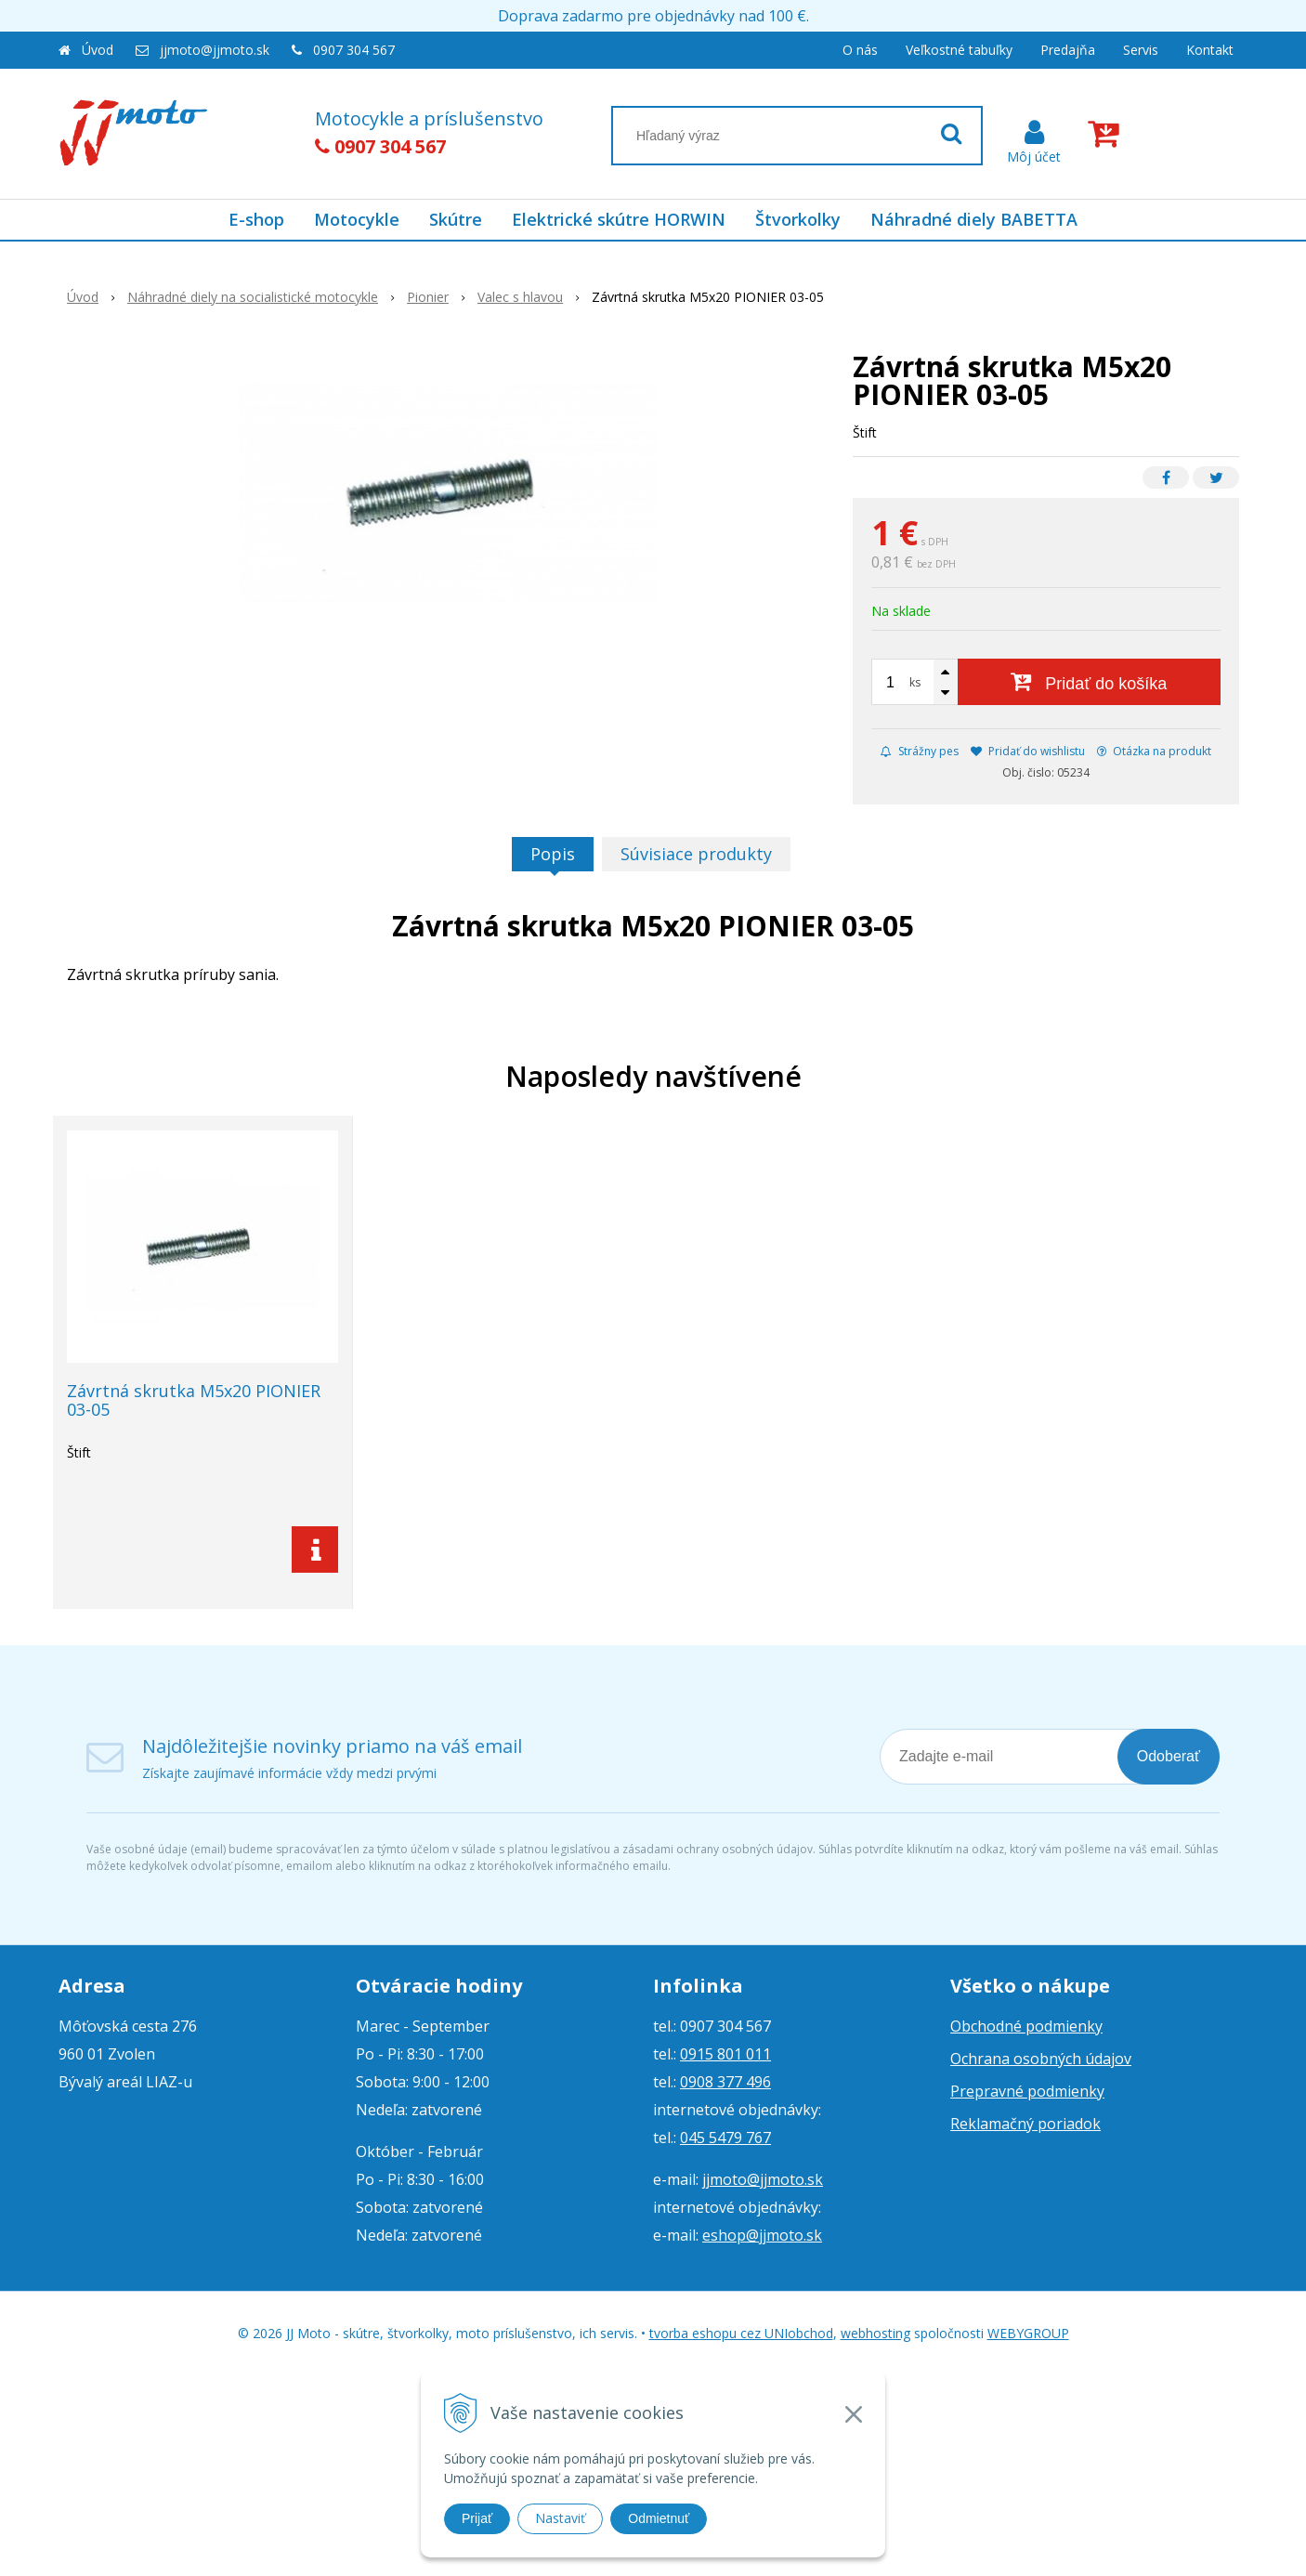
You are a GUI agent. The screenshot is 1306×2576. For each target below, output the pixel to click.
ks (915, 682)
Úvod (97, 50)
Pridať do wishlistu (1028, 751)
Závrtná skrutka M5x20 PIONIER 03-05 (193, 1400)
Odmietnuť (658, 2518)
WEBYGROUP (1028, 2333)
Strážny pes (920, 751)
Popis (552, 854)
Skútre (455, 219)
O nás (860, 50)
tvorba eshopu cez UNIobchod (741, 2333)
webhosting (875, 2333)
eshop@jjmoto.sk (762, 2235)
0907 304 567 (354, 50)
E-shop (256, 219)
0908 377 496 (725, 2082)
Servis (1140, 50)
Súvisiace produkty (696, 854)
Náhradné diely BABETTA (973, 219)
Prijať (477, 2518)
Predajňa (1067, 50)
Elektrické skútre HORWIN (618, 219)
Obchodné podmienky (1026, 2026)
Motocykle (356, 219)
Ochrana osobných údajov (1040, 2058)
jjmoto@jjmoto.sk (214, 50)
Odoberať (1168, 1756)
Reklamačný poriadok (1025, 2123)
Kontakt (1210, 50)
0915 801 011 (725, 2054)
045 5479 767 (725, 2137)
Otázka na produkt (1154, 751)
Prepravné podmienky (1027, 2091)
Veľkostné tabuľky (959, 50)
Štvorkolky (798, 219)
